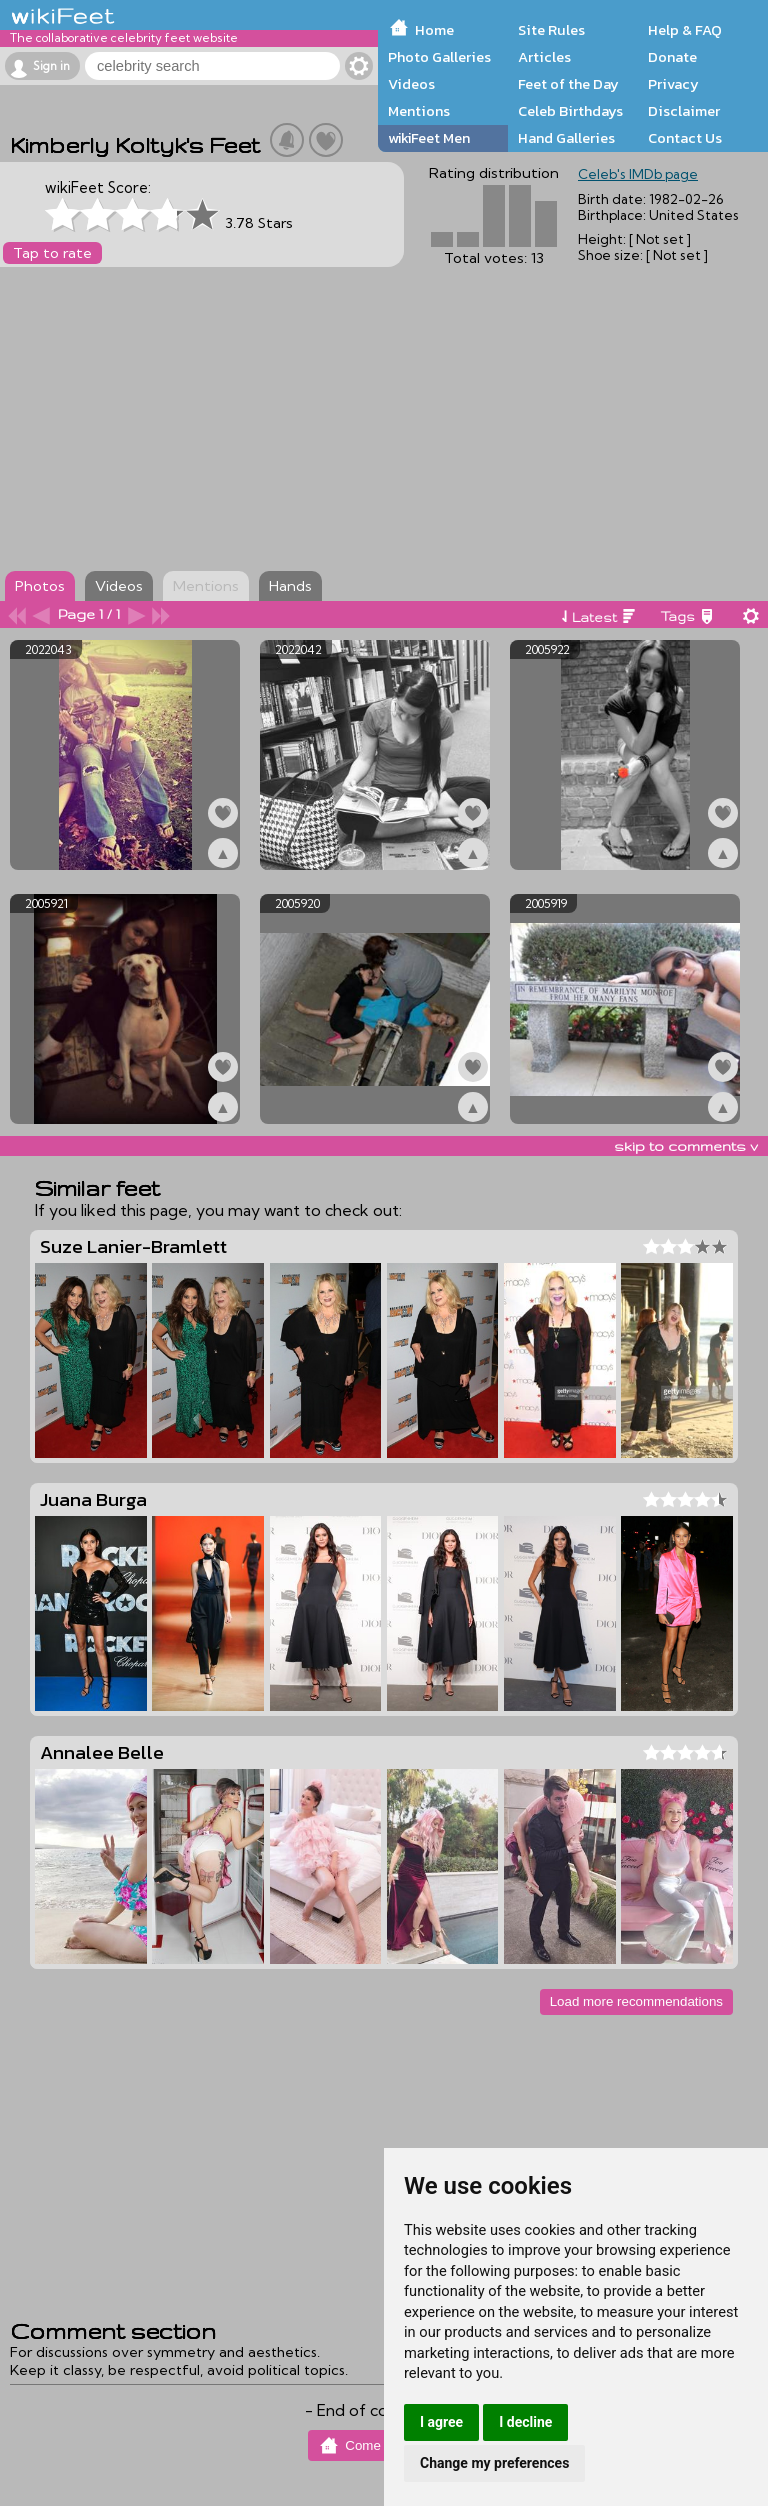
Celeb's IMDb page (638, 174)
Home (434, 30)
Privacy (673, 84)
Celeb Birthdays (570, 111)
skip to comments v (686, 1146)
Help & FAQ (685, 30)
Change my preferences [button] (494, 2463)
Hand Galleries (566, 138)
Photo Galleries (439, 57)
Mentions (419, 111)
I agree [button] (441, 2422)
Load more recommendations (636, 2001)
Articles (544, 57)
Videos (411, 84)
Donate (672, 57)
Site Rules (551, 30)
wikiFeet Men (429, 138)
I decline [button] (525, 2422)
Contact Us (685, 138)
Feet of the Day (568, 84)
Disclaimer (684, 111)
